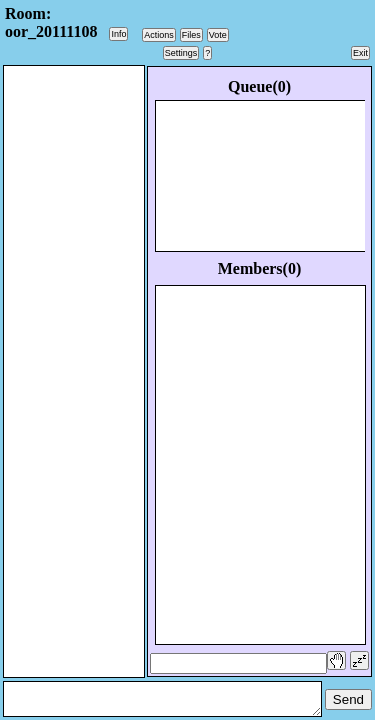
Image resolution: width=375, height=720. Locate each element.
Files (191, 35)
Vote (218, 35)
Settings (181, 53)
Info (118, 34)
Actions (159, 35)
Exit (360, 53)
